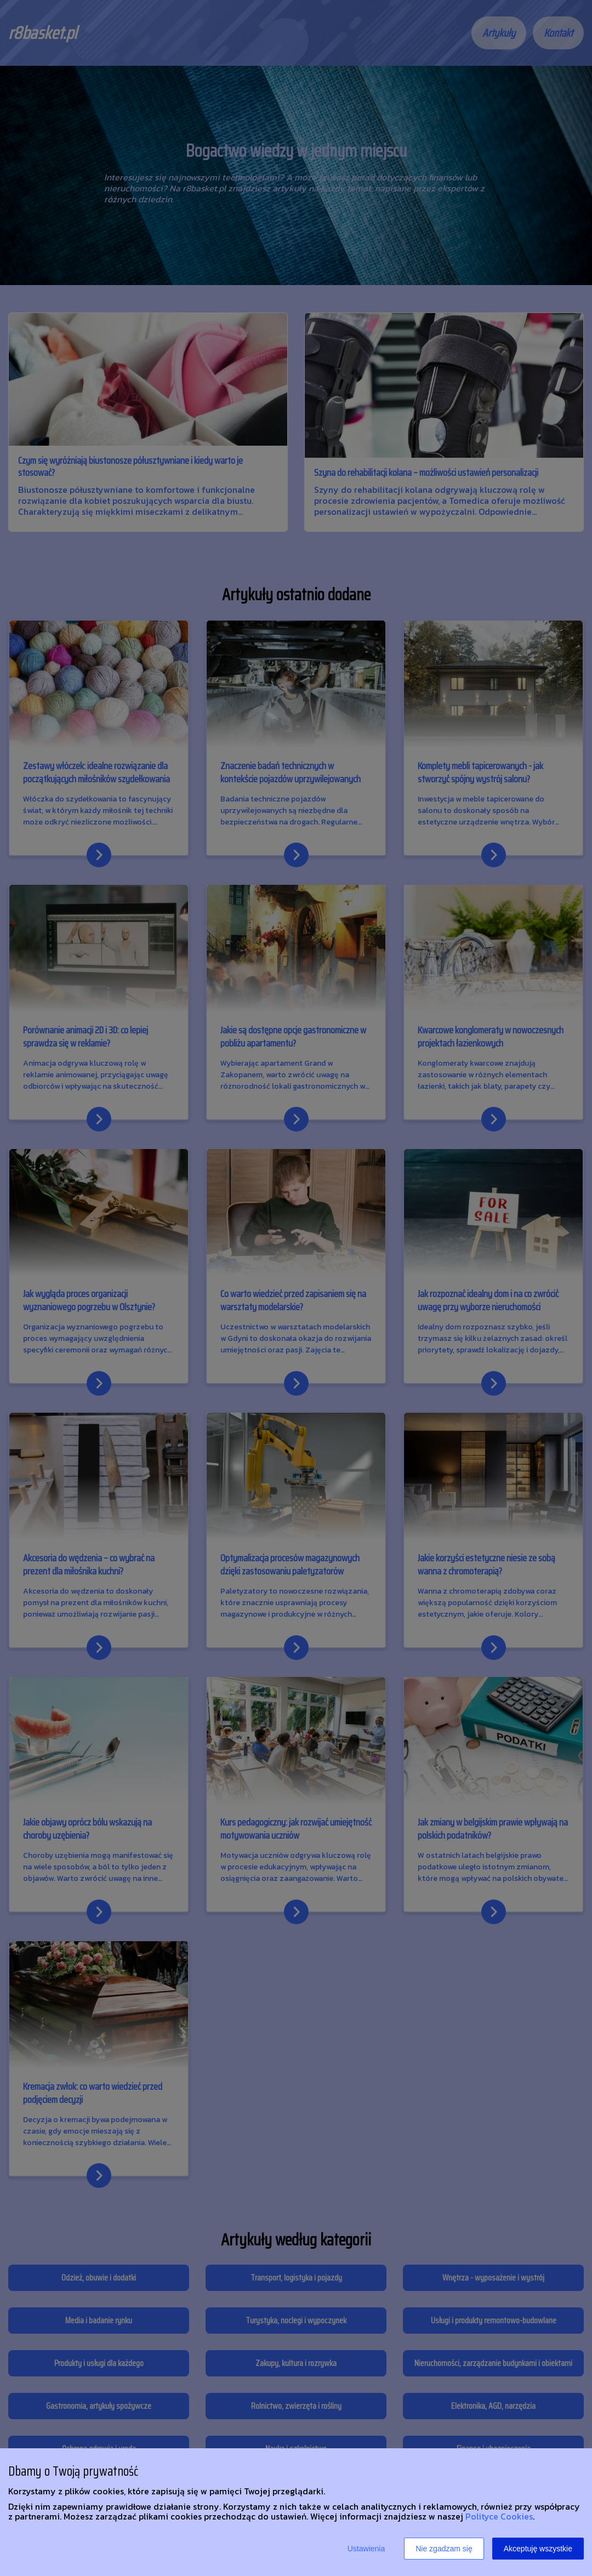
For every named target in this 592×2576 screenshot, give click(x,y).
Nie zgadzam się (444, 2548)
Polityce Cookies (499, 2516)
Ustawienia (366, 2548)
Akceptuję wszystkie (538, 2548)
